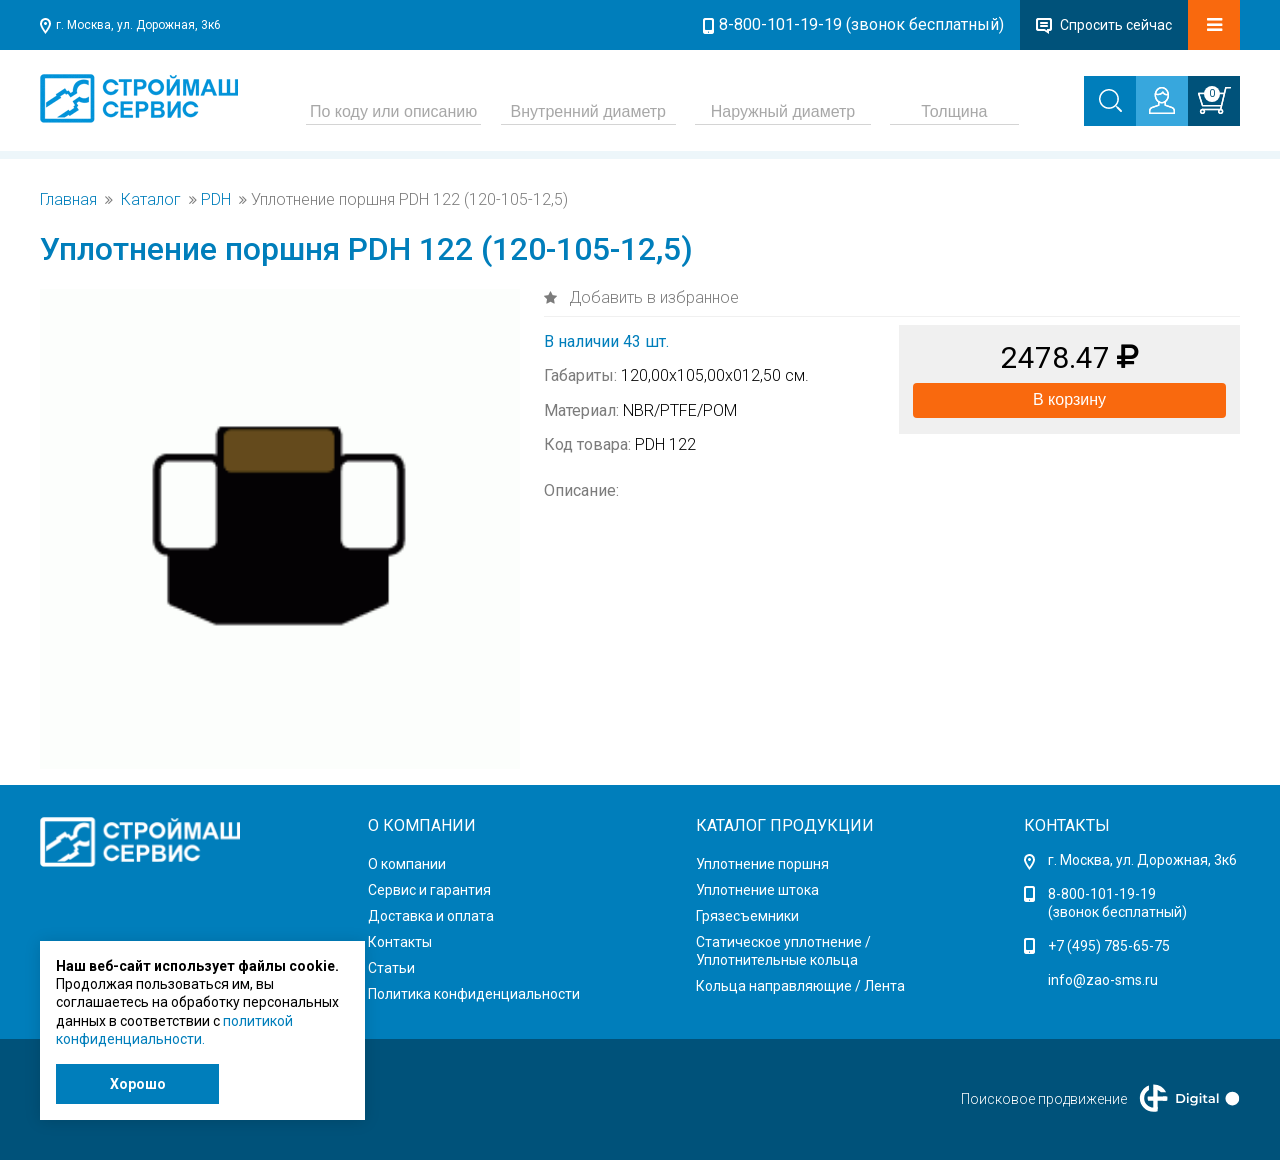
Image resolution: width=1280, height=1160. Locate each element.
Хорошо (138, 1084)
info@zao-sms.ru (1103, 980)
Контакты (400, 942)
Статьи (391, 968)
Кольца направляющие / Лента (800, 986)
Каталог (151, 200)
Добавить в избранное (652, 297)
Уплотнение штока (757, 890)
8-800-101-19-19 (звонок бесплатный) (861, 24)
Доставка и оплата (431, 916)
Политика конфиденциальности (474, 994)
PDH (216, 200)
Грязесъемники (747, 916)
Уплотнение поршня (762, 864)
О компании (407, 864)
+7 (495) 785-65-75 (1109, 946)
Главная (68, 200)
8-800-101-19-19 (1102, 894)
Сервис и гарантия (429, 890)
